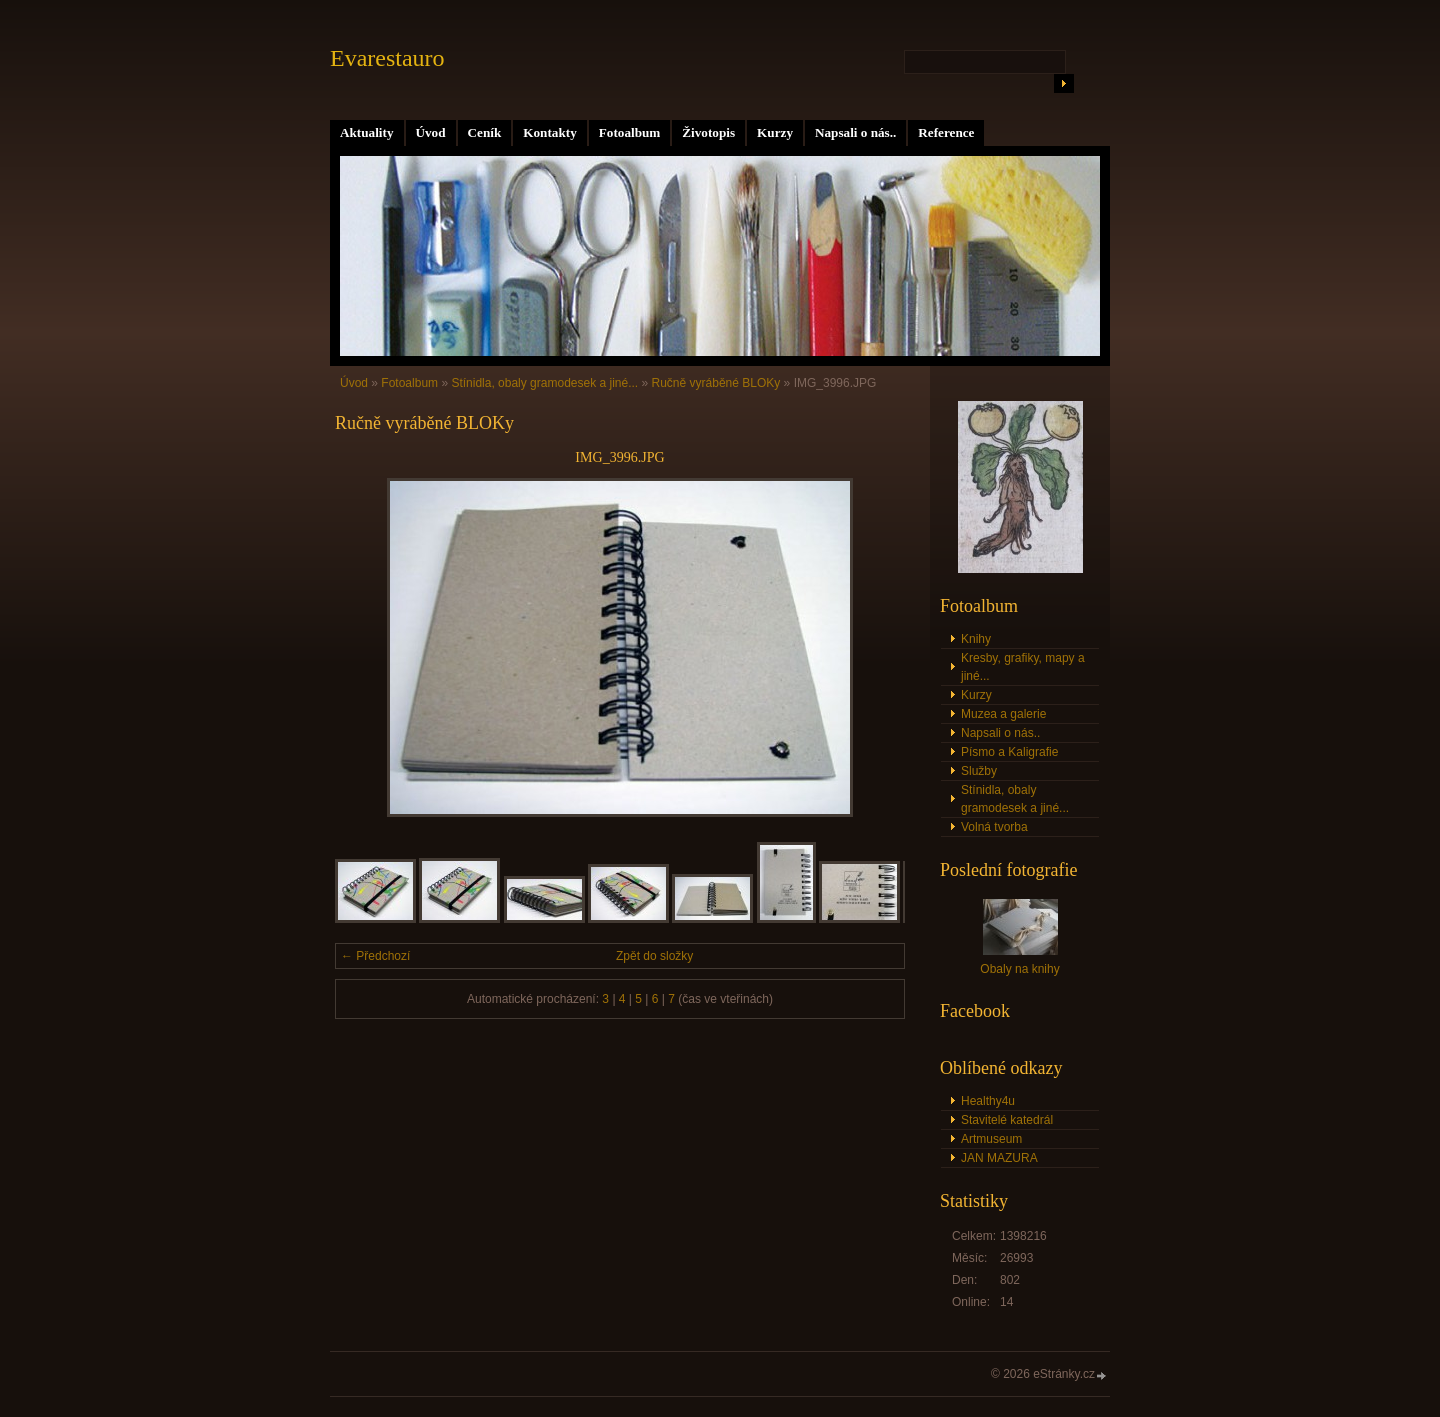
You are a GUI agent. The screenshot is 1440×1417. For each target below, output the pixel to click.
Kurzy (775, 132)
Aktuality (367, 132)
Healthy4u (988, 1101)
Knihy (976, 639)
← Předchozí (375, 956)
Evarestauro (387, 58)
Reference (946, 132)
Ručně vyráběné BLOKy (716, 383)
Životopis (708, 132)
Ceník (485, 132)
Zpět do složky (654, 956)
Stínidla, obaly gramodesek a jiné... (544, 383)
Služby (979, 771)
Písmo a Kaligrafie (1009, 752)
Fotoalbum (630, 132)
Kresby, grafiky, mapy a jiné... (1023, 667)
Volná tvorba (994, 827)
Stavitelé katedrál (1007, 1120)
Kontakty (550, 132)
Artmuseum (991, 1139)
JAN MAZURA (999, 1158)
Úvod (431, 132)
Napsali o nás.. (855, 132)
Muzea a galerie (1003, 714)
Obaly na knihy (1019, 969)
